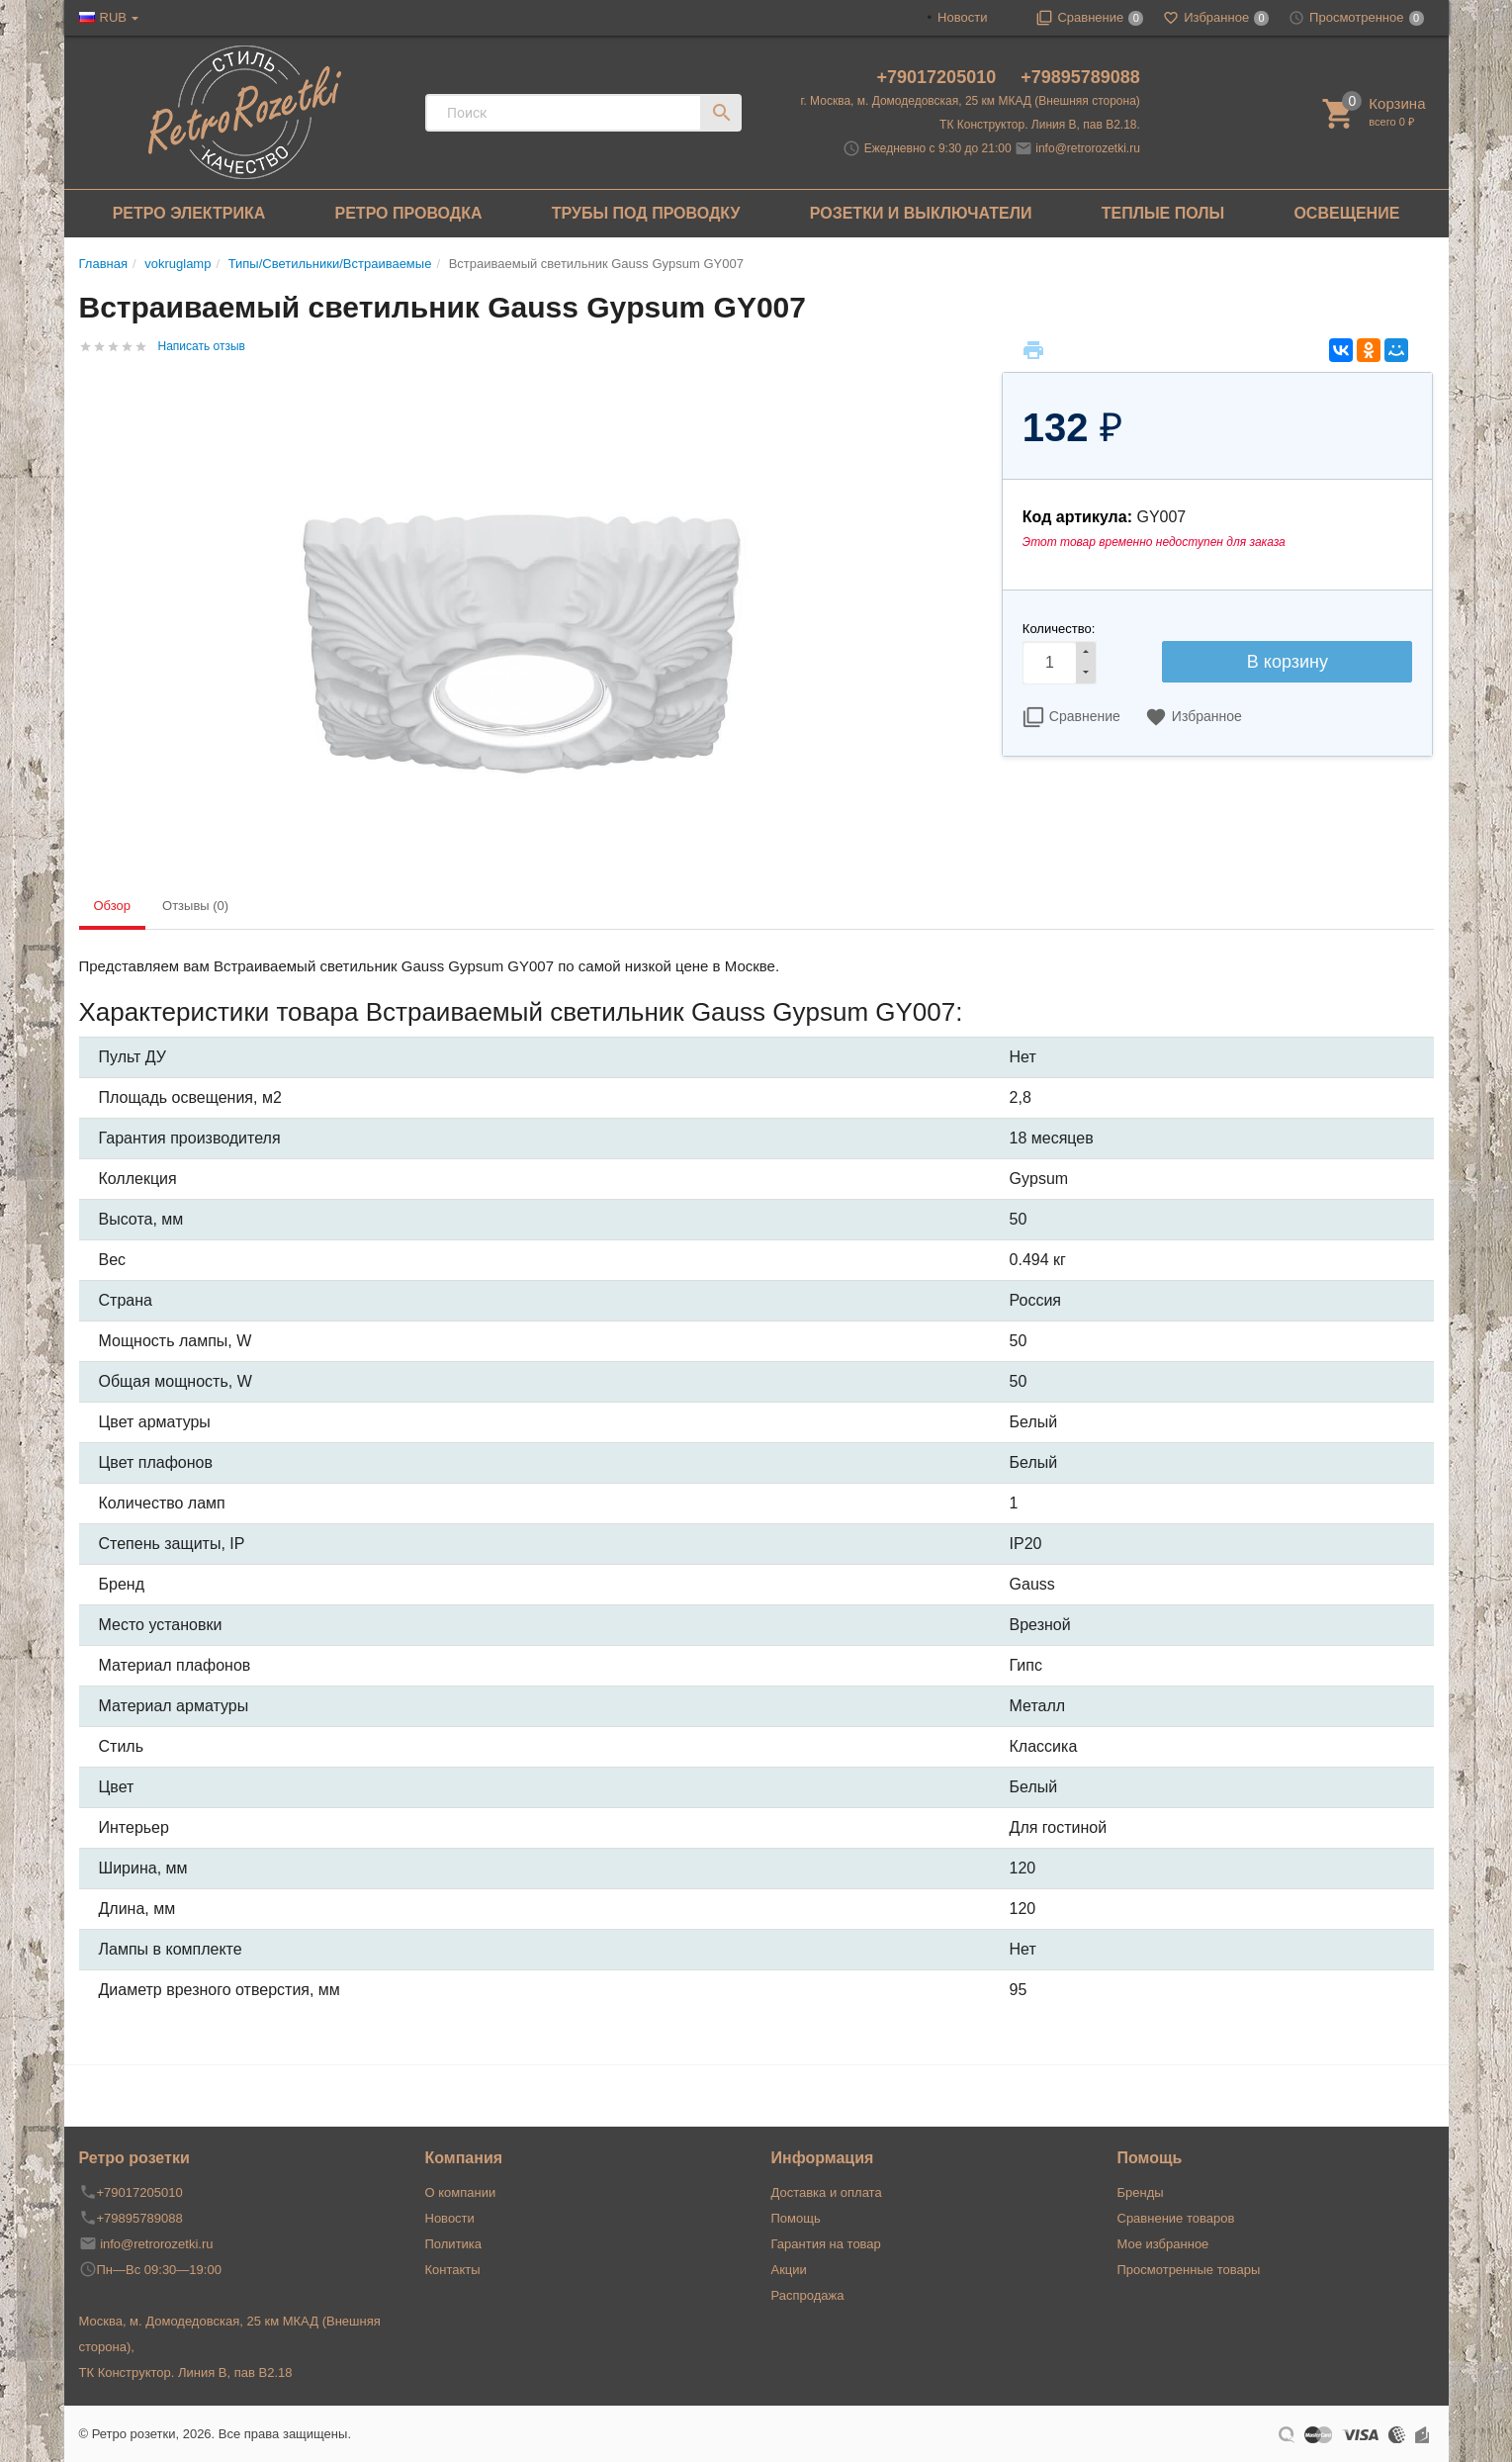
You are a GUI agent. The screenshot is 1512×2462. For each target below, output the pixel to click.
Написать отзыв (201, 346)
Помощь (796, 2218)
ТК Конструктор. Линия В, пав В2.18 (186, 2372)
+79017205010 (939, 77)
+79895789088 (1080, 77)
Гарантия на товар (826, 2243)
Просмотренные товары (1189, 2269)
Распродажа (808, 2295)
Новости (962, 17)
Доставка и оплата (826, 2192)
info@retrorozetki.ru (1087, 148)
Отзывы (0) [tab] (195, 905)
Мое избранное (1163, 2243)
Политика (454, 2243)
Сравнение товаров (1176, 2218)
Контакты (453, 2269)
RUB (113, 17)
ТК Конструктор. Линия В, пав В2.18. (1039, 125)
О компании (460, 2192)
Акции (789, 2269)
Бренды (1140, 2192)
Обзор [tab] (113, 905)
